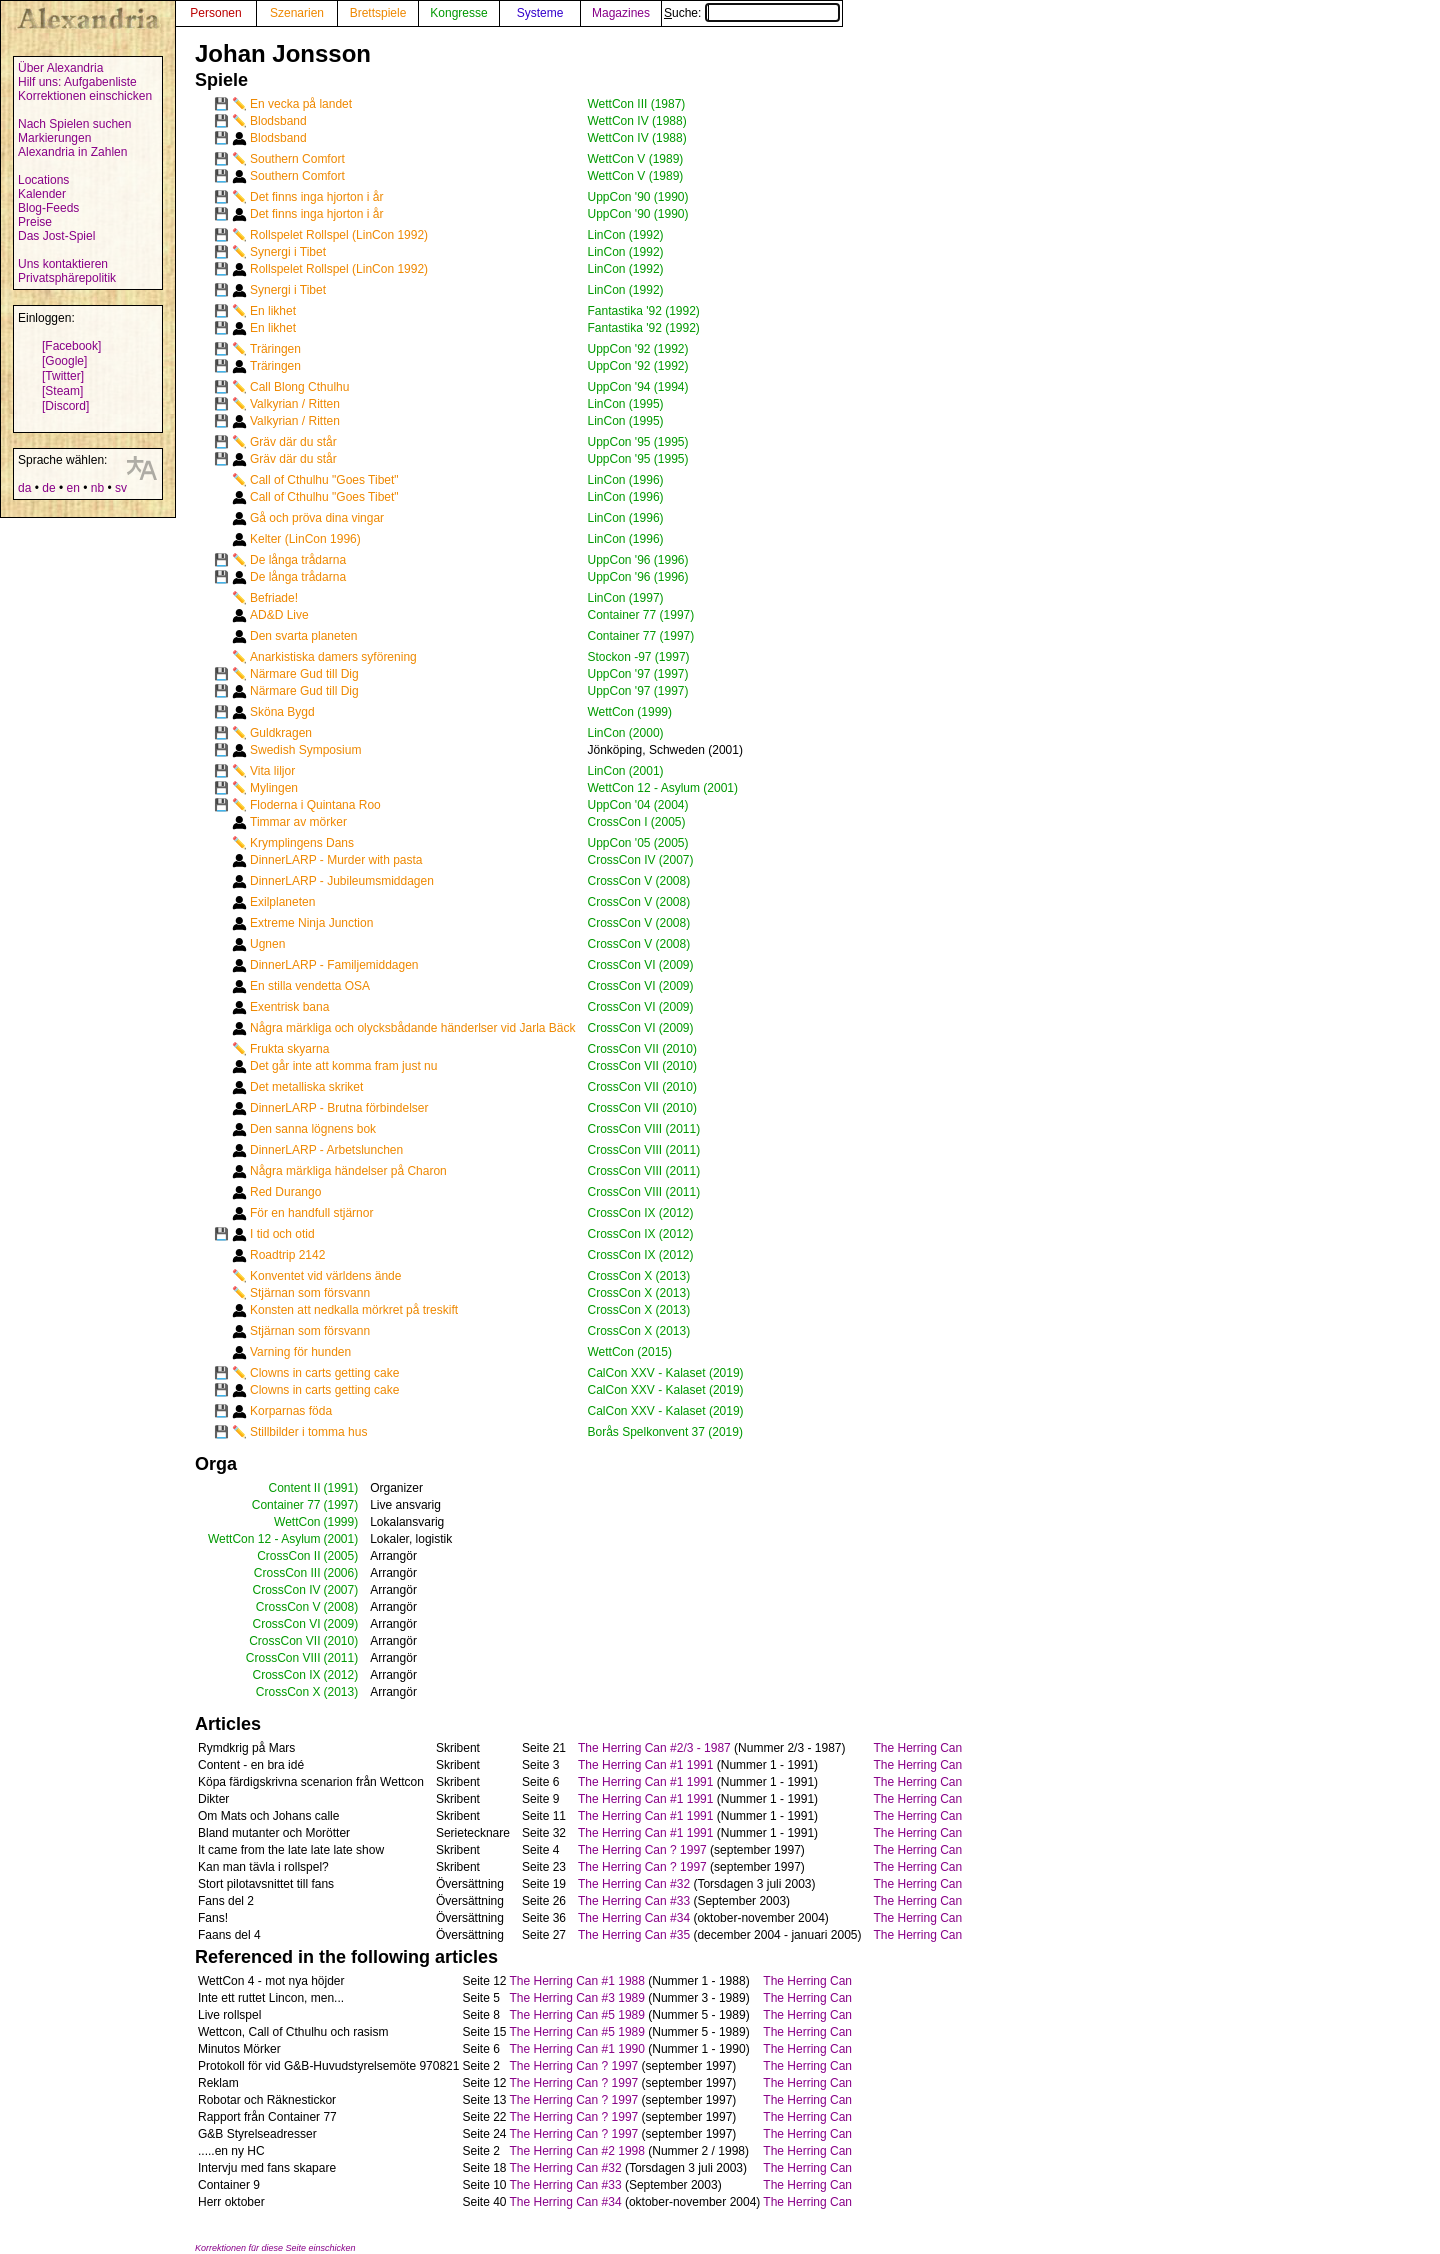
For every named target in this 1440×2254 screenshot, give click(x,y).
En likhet (273, 311)
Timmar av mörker (298, 822)
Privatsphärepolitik (67, 278)
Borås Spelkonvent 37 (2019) (665, 1432)
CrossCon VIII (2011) (644, 1129)
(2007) (341, 1590)
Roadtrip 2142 (287, 1255)
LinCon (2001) (626, 771)
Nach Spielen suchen (74, 124)
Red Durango (285, 1192)
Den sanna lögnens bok (313, 1129)
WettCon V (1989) (636, 159)
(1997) (341, 1505)
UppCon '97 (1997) (638, 674)
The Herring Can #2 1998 (577, 2151)
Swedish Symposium (305, 750)
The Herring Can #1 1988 (577, 1981)
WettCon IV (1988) (637, 121)
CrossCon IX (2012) (641, 1213)
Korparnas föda (291, 1411)
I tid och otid (282, 1234)
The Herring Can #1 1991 (645, 1765)
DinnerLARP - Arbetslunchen (326, 1150)
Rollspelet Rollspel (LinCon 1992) (339, 235)
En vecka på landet (301, 104)
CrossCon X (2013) (639, 1276)
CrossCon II (288, 1556)
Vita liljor (272, 771)
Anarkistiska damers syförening (333, 657)
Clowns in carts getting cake (324, 1373)
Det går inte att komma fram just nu (343, 1066)
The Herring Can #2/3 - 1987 (654, 1748)
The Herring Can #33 (634, 1901)
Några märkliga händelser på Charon (348, 1171)
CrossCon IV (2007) (641, 860)
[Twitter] (63, 376)
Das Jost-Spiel (56, 236)
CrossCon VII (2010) (642, 1049)
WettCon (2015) (630, 1352)
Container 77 (286, 1505)
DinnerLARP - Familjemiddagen (334, 965)
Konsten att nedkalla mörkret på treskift (354, 1310)
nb (97, 488)
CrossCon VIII (283, 1658)
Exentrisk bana (289, 1007)
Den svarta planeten (303, 636)
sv (121, 488)
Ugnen (267, 944)
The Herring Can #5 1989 (577, 2015)
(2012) (341, 1675)
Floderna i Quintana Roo (315, 805)
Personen (215, 13)
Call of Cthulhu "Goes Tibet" (324, 480)
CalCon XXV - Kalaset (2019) (666, 1373)
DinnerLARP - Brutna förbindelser (339, 1108)
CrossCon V (288, 1607)
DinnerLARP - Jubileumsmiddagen (342, 881)
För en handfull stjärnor (311, 1213)
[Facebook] (71, 346)
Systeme (540, 13)
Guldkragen (281, 733)
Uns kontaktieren (63, 264)
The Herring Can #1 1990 (577, 2049)
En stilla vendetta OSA (310, 986)
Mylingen (274, 788)
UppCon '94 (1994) (638, 387)
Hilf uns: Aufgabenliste (77, 82)
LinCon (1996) (626, 480)
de (48, 488)
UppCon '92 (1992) (638, 349)
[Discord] (65, 406)
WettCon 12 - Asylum (264, 1539)
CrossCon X (288, 1692)
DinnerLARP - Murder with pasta (336, 860)
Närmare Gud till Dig (304, 674)
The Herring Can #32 (634, 1884)
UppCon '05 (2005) (638, 843)
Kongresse (458, 13)
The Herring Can (918, 1748)
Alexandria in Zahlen (72, 152)
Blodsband (278, 121)
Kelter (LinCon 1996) (305, 539)
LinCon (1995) (626, 404)
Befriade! (274, 598)
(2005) (341, 1556)
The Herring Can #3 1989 (577, 1998)
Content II (294, 1488)
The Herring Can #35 (634, 1935)
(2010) (341, 1641)
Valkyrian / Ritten (295, 404)
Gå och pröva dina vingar (317, 518)
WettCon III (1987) (637, 104)
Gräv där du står (293, 442)
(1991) (341, 1488)
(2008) (341, 1607)
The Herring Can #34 (634, 1918)
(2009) (341, 1624)
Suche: (752, 13)
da (24, 488)
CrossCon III (287, 1573)
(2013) (341, 1692)
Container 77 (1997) (641, 615)
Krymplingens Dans (302, 843)
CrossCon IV (286, 1590)
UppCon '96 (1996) (638, 560)
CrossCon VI (286, 1624)
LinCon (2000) (626, 733)
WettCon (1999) (630, 712)
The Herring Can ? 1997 (642, 1850)
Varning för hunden (300, 1352)
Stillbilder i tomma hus (308, 1432)
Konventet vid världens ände (325, 1276)
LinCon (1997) (626, 598)
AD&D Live (279, 615)
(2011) (341, 1658)
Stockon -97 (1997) (639, 657)
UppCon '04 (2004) (638, 805)
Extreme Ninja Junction (311, 923)
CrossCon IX (286, 1675)
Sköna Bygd (282, 712)
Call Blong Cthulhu (299, 387)
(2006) (341, 1573)
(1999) (341, 1522)
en (72, 488)
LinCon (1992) (626, 235)
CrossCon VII (284, 1641)
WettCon (297, 1522)
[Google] (64, 361)
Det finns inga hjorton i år (316, 197)
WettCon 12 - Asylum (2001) (663, 788)
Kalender (42, 194)
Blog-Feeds (48, 208)
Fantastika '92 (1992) (644, 311)
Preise (35, 222)
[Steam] (62, 391)
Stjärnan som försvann (310, 1293)
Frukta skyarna (289, 1049)
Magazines (621, 13)
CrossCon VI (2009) (641, 965)
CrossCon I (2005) (637, 822)
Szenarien (297, 13)
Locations (43, 180)
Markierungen (54, 138)
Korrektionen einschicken (85, 96)
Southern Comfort (297, 159)
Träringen (275, 349)
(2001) (341, 1539)
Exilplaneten (282, 902)
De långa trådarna (298, 560)
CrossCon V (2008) (639, 881)
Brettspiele (378, 13)
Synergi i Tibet (288, 252)
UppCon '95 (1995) (638, 442)
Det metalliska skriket (306, 1087)
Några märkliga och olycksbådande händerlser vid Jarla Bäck (413, 1028)
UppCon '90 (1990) (638, 197)
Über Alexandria (60, 68)
